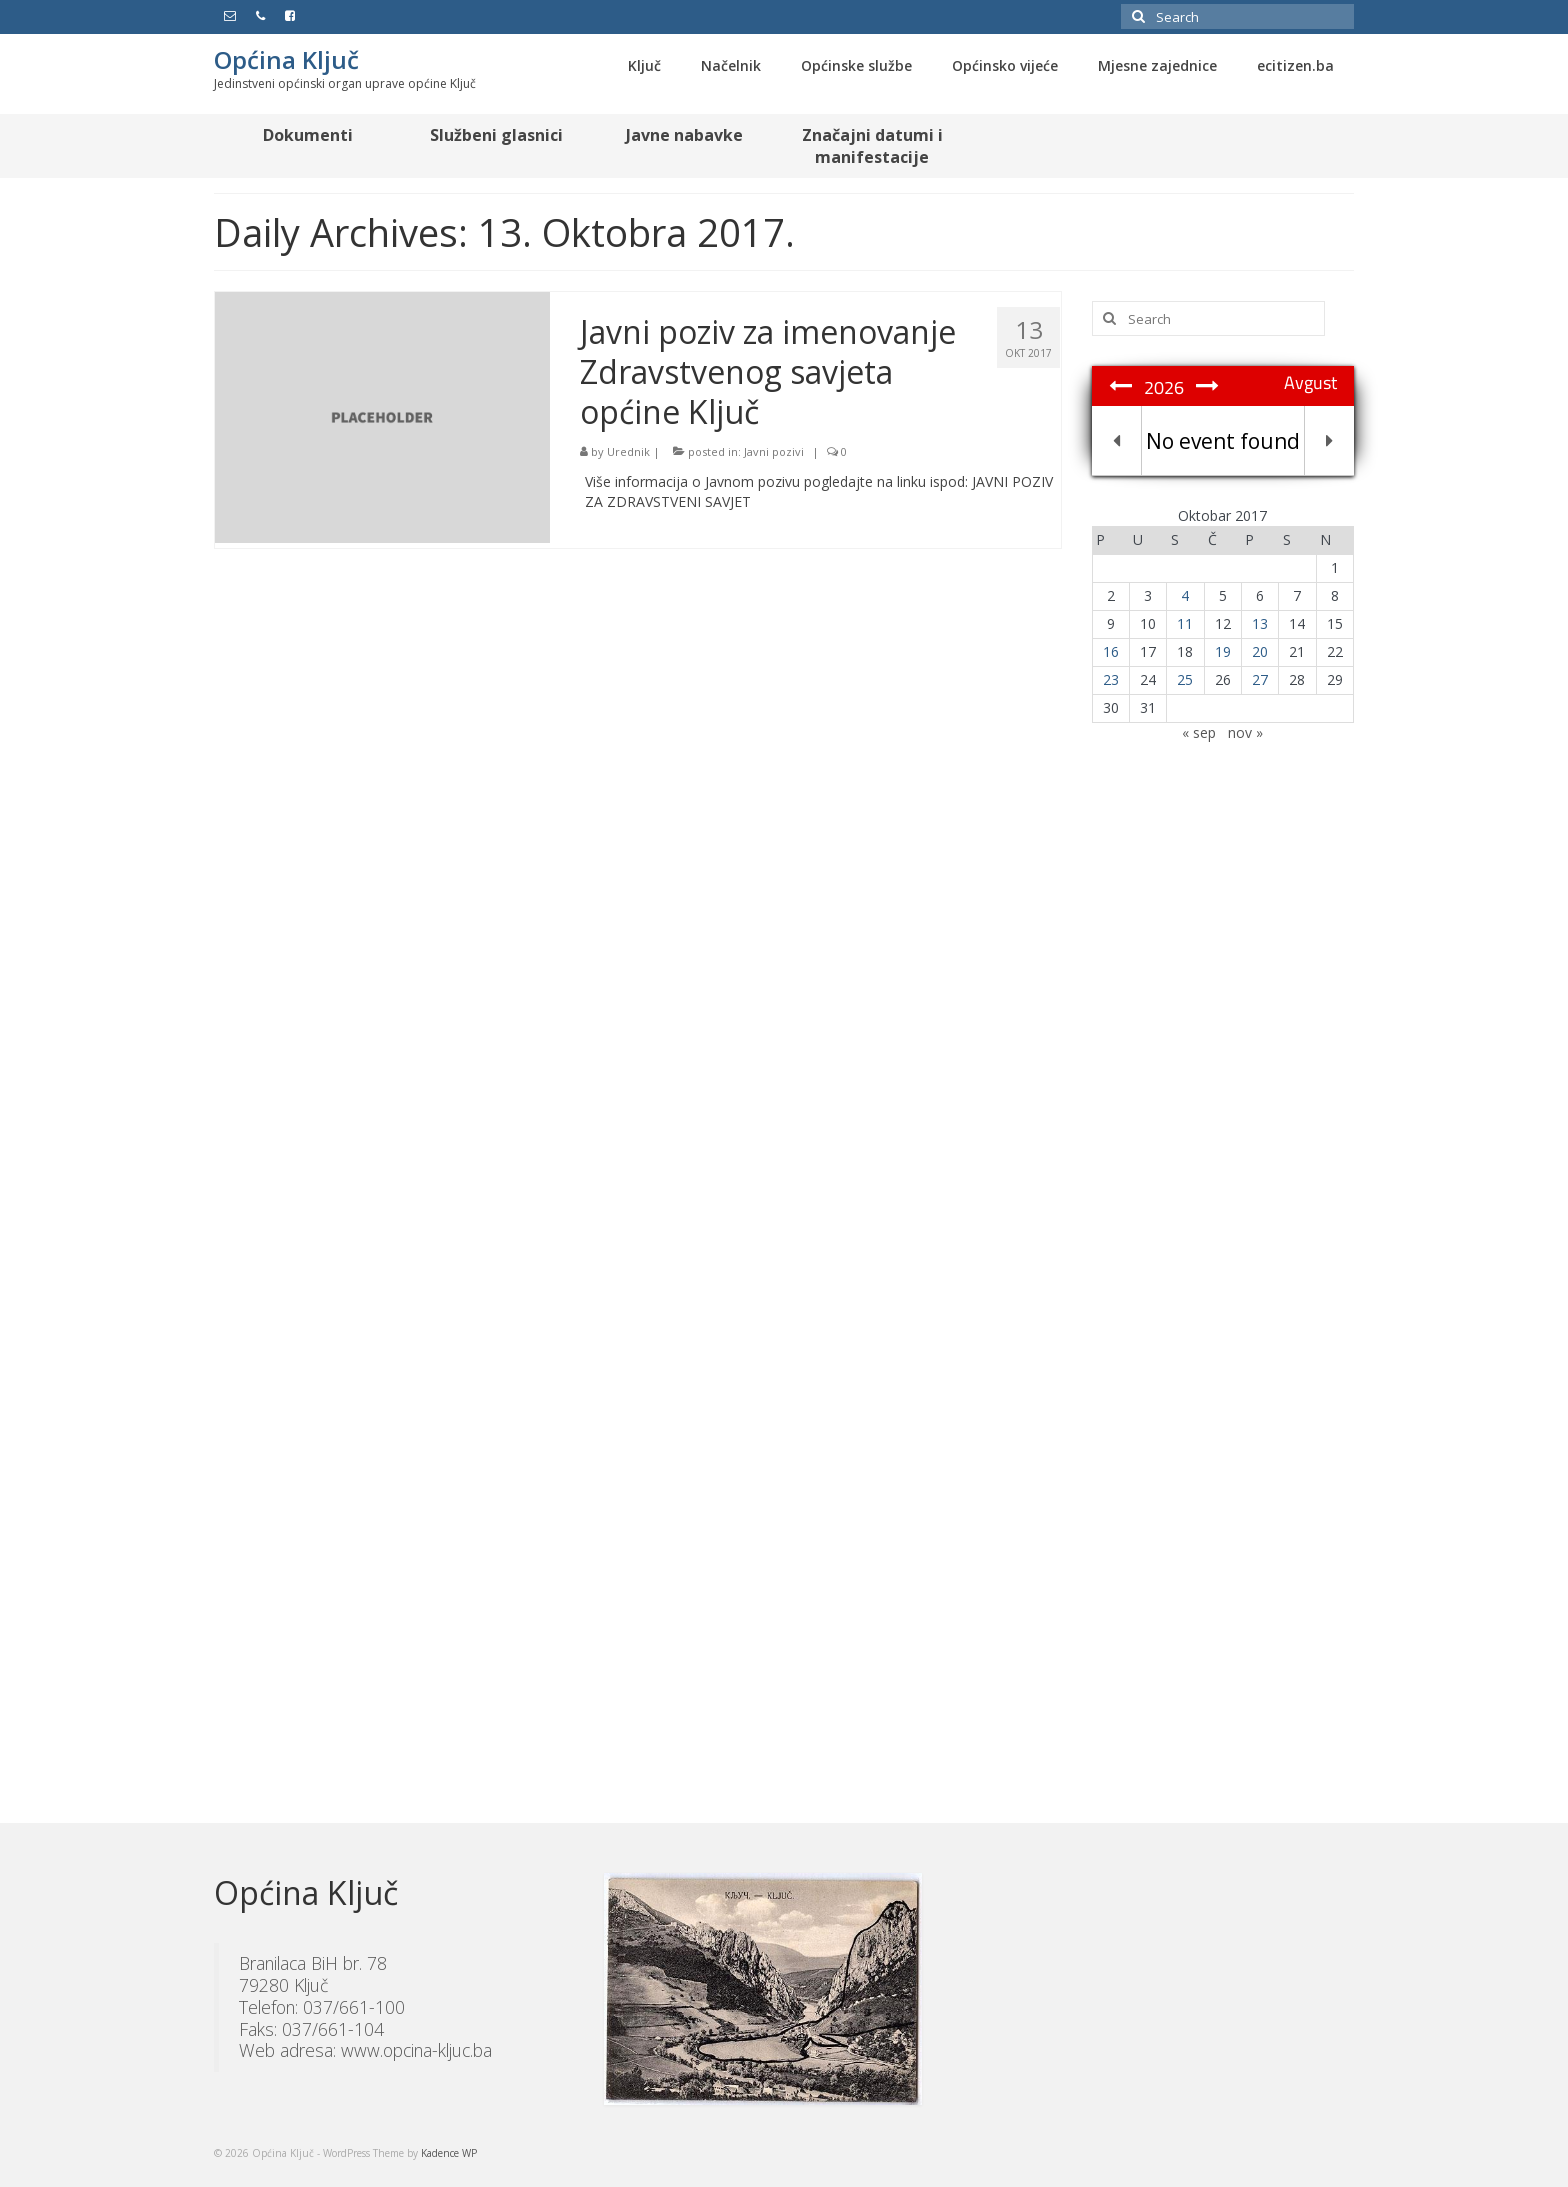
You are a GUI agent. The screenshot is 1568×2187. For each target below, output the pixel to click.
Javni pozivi (774, 451)
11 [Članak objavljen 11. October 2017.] (1185, 623)
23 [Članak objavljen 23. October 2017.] (1111, 679)
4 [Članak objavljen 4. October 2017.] (1185, 595)
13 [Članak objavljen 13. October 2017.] (1260, 623)
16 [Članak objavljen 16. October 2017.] (1111, 651)
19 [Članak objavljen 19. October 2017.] (1223, 651)
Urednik (628, 451)
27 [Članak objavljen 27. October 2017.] (1260, 679)
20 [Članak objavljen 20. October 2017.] (1260, 651)
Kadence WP (449, 2153)
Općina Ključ (286, 59)
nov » (1245, 732)
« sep (1199, 732)
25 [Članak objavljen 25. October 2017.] (1185, 679)
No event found (1223, 441)
